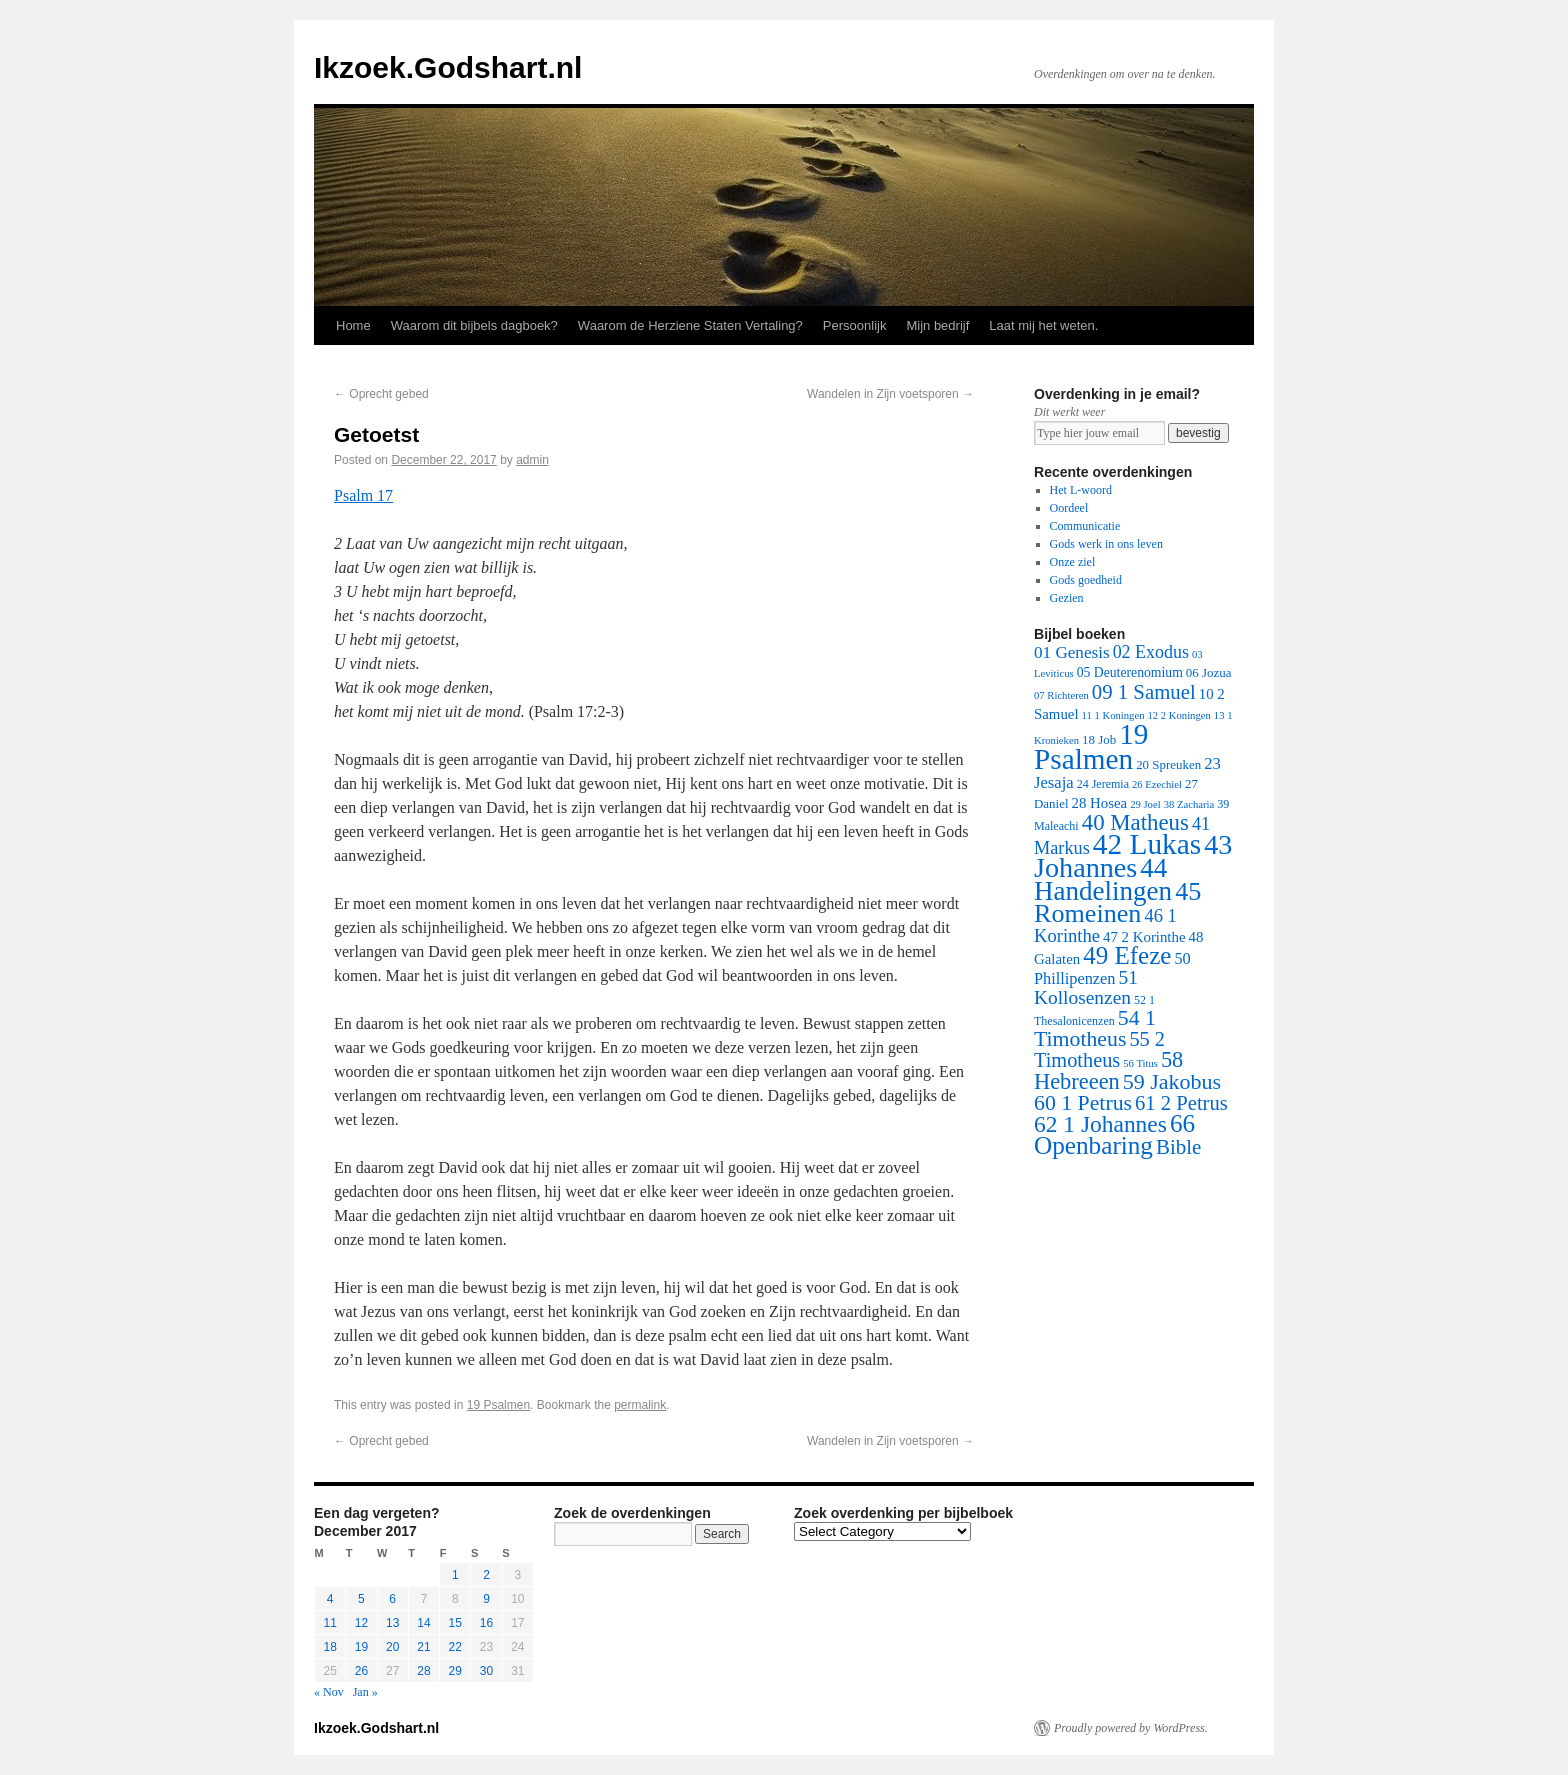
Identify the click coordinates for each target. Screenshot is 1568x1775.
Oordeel (1069, 508)
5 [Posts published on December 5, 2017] (361, 1599)
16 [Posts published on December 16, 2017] (486, 1623)
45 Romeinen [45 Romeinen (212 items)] (1117, 902)
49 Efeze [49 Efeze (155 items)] (1127, 955)
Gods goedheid (1086, 580)
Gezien (1067, 598)
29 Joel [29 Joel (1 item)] (1145, 804)
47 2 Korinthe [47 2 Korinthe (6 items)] (1144, 937)
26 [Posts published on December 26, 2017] (361, 1671)
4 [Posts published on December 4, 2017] (330, 1599)
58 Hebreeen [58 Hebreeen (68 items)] (1108, 1070)
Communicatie (1085, 526)
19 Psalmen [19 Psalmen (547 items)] (1091, 746)
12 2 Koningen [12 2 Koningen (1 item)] (1178, 715)
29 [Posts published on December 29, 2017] (455, 1671)
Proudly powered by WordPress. (1131, 1728)
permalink (640, 1405)
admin (532, 460)
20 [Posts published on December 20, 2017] (392, 1647)
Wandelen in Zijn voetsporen (890, 394)
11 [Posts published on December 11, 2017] (329, 1623)
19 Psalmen (498, 1405)
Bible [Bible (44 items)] (1178, 1147)
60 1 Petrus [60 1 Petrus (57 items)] (1083, 1103)
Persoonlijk (855, 325)
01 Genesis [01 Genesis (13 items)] (1072, 652)
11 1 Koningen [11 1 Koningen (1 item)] (1113, 715)
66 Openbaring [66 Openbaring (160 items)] (1114, 1134)
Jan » (365, 1692)
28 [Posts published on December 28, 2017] (423, 1671)
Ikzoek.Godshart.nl (448, 67)
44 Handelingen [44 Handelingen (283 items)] (1103, 879)
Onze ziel (1073, 562)
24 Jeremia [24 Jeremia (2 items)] (1103, 784)
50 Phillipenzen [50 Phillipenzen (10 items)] (1112, 968)
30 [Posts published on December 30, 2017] (486, 1671)
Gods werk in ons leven (1106, 544)
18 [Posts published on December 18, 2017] (329, 1647)
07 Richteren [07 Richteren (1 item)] (1061, 695)
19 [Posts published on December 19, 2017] (361, 1647)
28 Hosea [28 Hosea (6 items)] (1100, 803)
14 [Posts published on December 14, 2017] (423, 1623)
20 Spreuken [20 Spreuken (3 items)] (1168, 764)
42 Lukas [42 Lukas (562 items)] (1147, 844)
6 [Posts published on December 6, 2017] (392, 1599)
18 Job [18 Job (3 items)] (1099, 739)
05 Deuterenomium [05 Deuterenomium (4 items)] (1130, 672)
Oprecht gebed (381, 394)
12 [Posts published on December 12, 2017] (361, 1623)
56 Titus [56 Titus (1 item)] (1140, 1063)
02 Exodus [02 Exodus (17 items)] (1151, 652)
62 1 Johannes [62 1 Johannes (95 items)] (1100, 1124)
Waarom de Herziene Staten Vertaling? (690, 325)
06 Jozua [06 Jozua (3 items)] (1209, 672)
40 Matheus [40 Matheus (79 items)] (1135, 822)
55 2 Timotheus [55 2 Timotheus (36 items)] (1099, 1049)
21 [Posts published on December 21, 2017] (423, 1647)
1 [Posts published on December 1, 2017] (455, 1575)
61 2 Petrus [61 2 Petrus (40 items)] (1181, 1103)
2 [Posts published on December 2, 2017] (486, 1575)
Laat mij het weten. (1043, 325)
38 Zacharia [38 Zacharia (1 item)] (1189, 804)
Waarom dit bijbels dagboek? (474, 325)
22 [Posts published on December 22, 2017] (455, 1647)
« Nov (329, 1692)
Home (353, 325)
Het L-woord (1081, 490)
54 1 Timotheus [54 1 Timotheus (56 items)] (1095, 1028)
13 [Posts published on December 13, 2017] (392, 1623)
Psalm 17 (363, 495)
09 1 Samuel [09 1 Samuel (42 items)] (1144, 691)
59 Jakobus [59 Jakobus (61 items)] (1172, 1081)
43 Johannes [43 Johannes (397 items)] (1133, 856)
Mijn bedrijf (937, 325)
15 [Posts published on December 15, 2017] (455, 1623)
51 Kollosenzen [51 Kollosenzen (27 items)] (1086, 987)
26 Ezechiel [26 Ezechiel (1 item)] (1157, 784)
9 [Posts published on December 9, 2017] (486, 1599)
